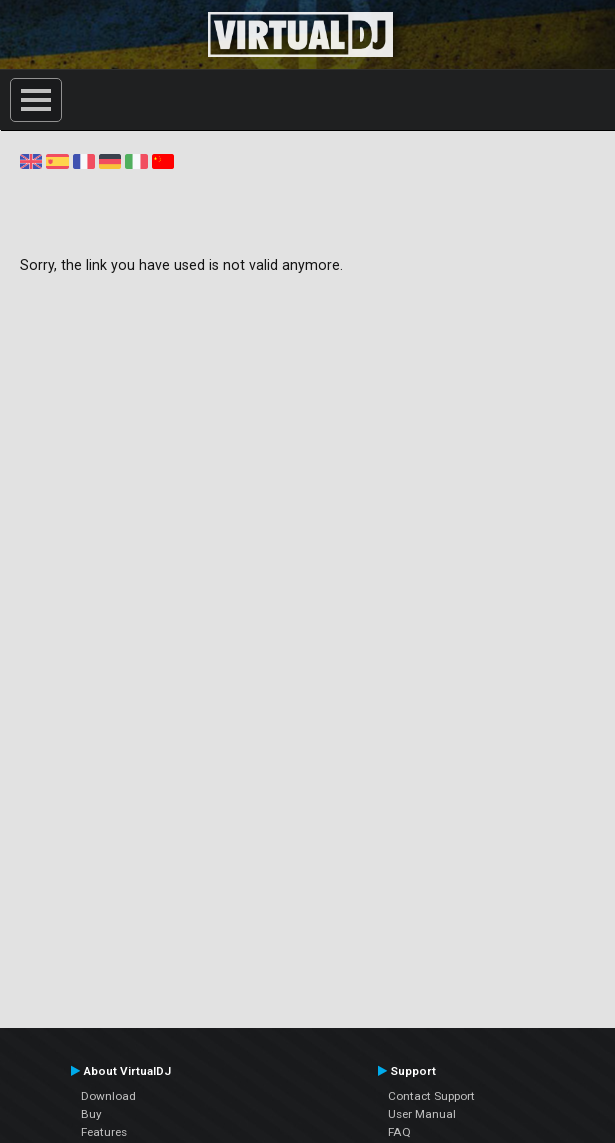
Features (104, 1132)
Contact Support (431, 1096)
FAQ (399, 1132)
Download (108, 1096)
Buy (91, 1114)
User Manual (422, 1114)
